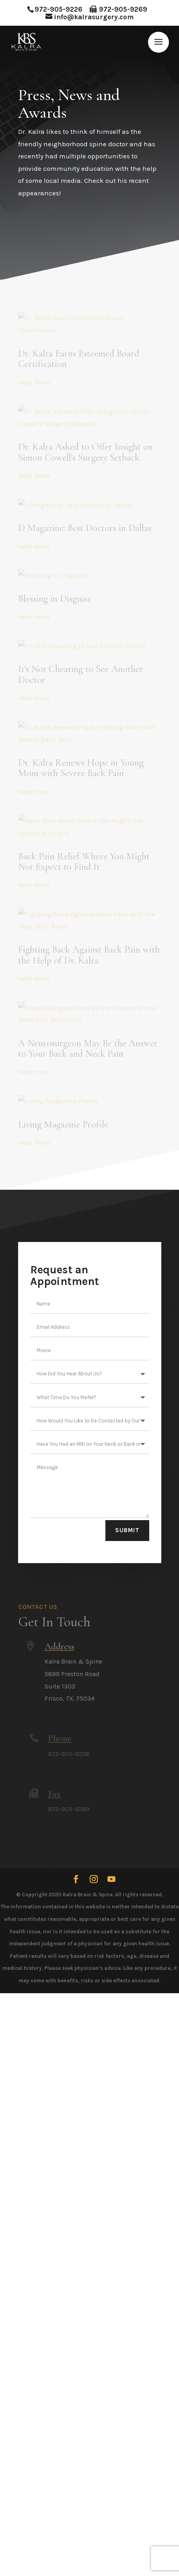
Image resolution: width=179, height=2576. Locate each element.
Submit (127, 1530)
